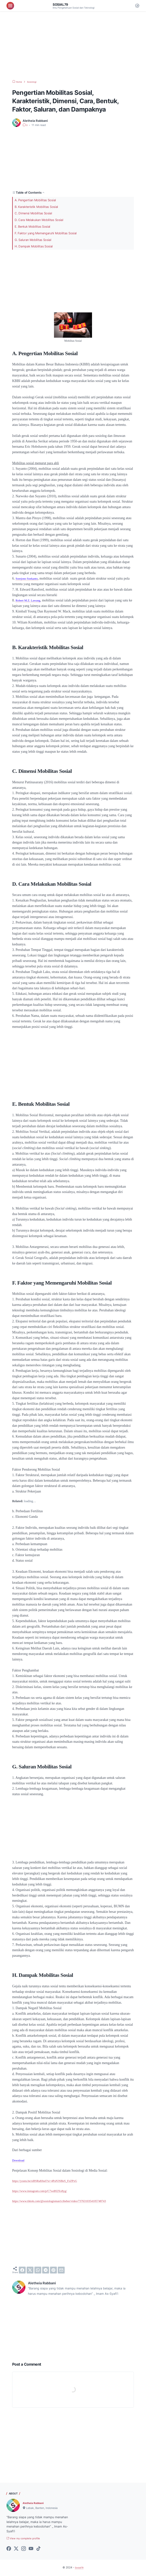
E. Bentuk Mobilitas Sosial (32, 226)
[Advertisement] (73, 45)
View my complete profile (27, 2539)
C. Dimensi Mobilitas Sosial (33, 213)
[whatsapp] (37, 2270)
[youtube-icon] (31, 2549)
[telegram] (45, 2270)
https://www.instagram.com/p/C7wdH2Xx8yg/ (44, 2191)
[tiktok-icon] (38, 2549)
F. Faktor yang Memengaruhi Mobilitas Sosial (46, 233)
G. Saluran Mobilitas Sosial (33, 240)
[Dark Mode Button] (137, 5)
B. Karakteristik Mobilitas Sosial (36, 206)
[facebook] (22, 2270)
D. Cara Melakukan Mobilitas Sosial (39, 220)
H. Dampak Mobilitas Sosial (34, 246)
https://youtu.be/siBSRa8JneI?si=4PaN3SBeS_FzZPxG (50, 2181)
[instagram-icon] (23, 2549)
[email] (61, 2270)
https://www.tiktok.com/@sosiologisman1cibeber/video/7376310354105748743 (67, 2201)
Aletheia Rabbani (35, 2503)
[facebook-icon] (8, 2549)
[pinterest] (53, 2270)
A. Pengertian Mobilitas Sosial (35, 200)
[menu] (10, 6)
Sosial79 (62, 4)
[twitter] (30, 2270)
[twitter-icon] (16, 2549)
